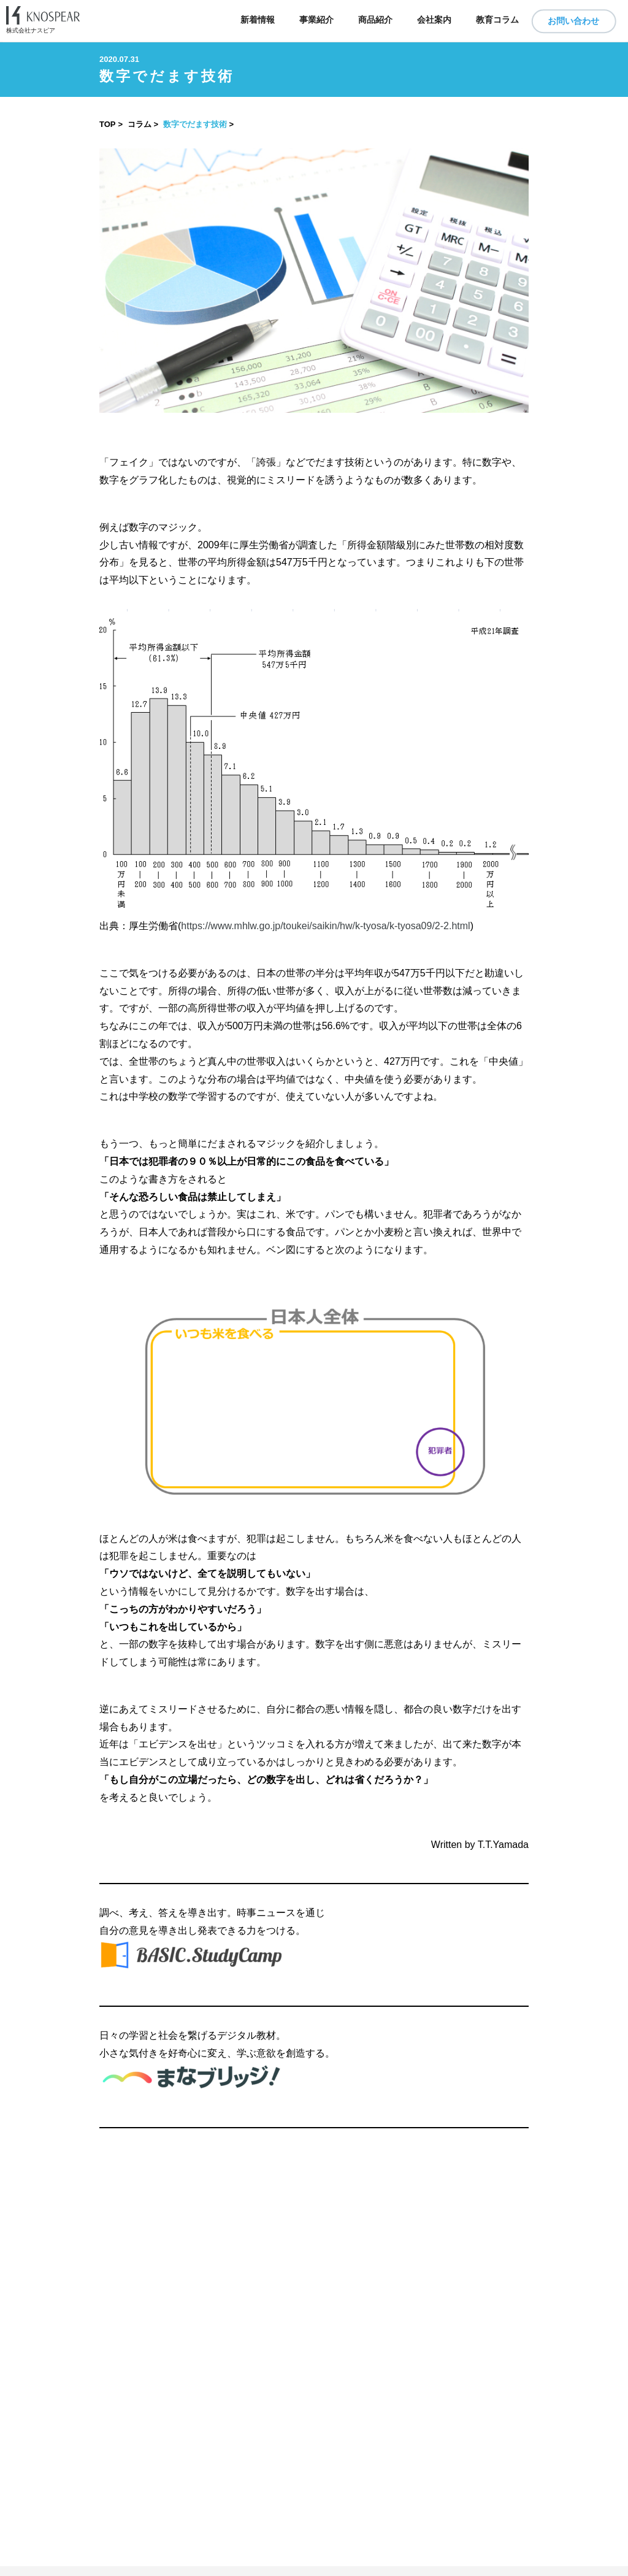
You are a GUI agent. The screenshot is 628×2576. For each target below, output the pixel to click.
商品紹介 (375, 20)
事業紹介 (316, 20)
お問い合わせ (573, 21)
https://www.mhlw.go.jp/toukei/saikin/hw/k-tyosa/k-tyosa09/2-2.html (325, 926)
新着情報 (257, 20)
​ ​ (314, 2571)
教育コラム (497, 20)
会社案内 (434, 20)
